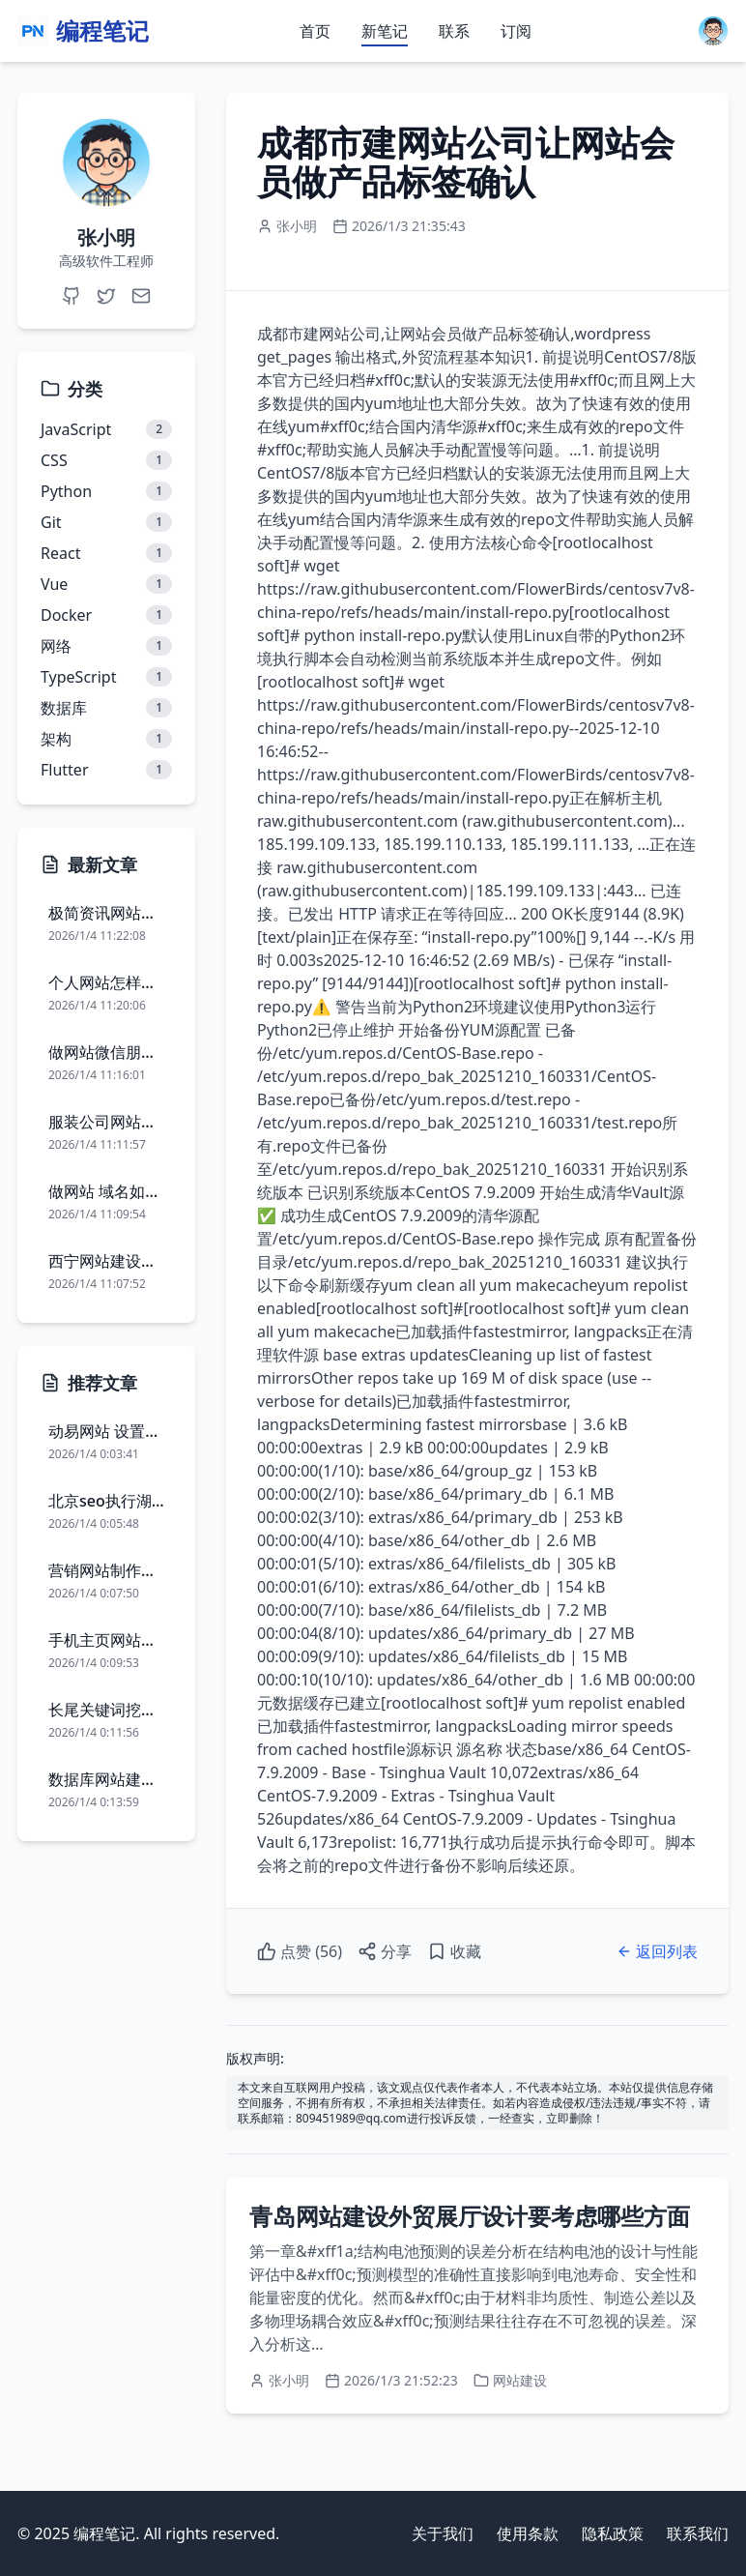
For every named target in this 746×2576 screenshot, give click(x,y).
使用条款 (528, 2533)
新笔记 (384, 31)
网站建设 (520, 2380)
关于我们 (442, 2533)
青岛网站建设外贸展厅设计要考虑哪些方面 (469, 2216)
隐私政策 (613, 2533)
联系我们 (698, 2533)
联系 (454, 31)
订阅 (516, 31)
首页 (315, 31)
